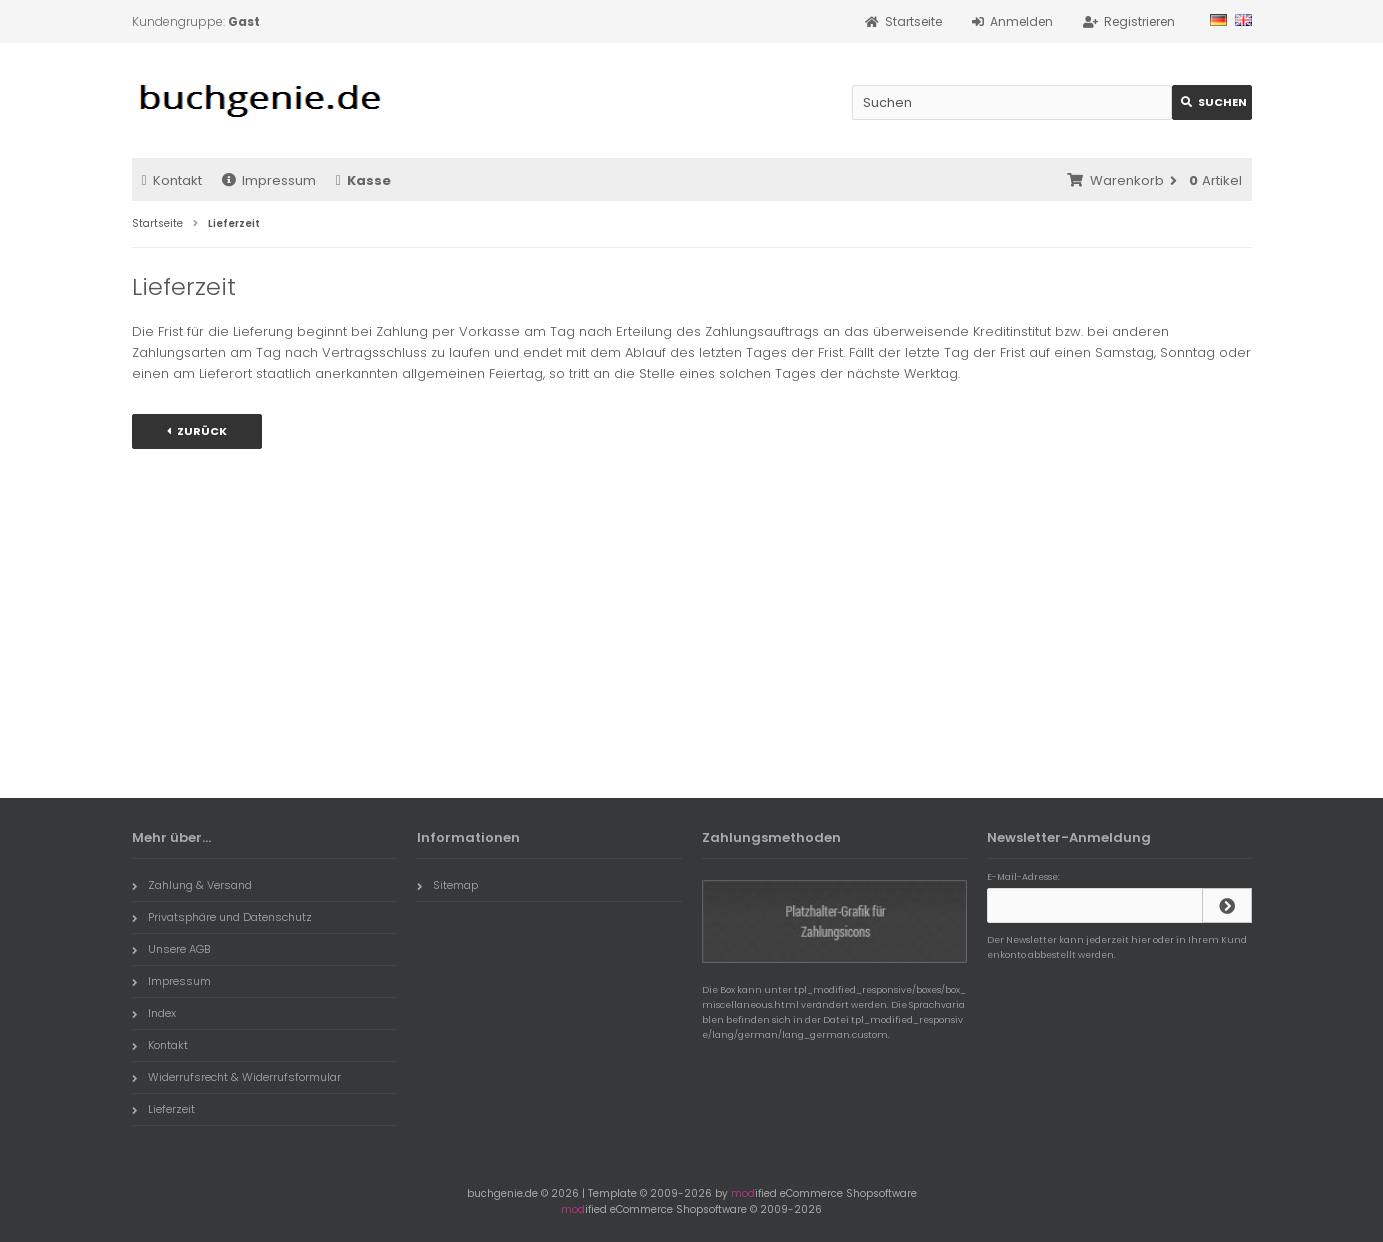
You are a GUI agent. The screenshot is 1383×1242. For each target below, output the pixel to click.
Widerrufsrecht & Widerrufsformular (236, 1077)
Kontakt (172, 180)
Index (154, 1013)
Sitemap (447, 885)
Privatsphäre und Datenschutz (222, 917)
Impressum (269, 180)
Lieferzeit (163, 1109)
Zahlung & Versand (192, 885)
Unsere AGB (171, 949)
